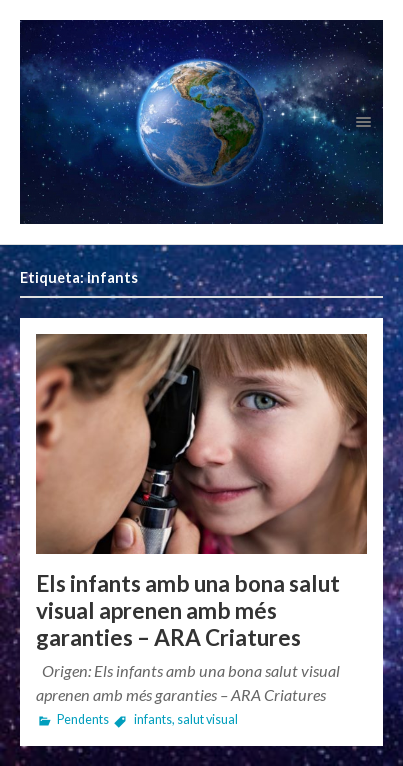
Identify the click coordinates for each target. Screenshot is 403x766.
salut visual (207, 719)
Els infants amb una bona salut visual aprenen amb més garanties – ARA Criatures (188, 610)
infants (153, 719)
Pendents (83, 719)
